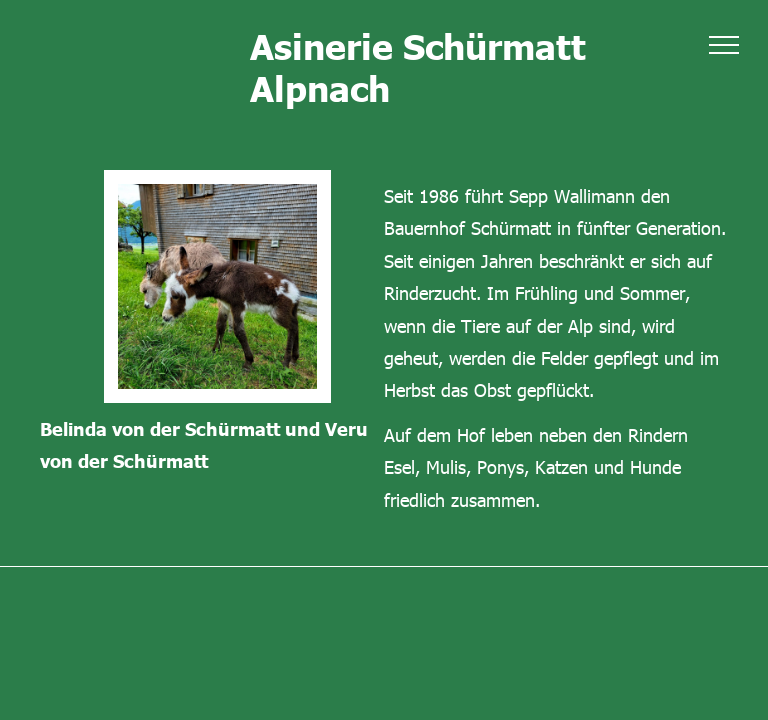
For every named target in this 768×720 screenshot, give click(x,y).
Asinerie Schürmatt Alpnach (418, 66)
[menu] (724, 45)
